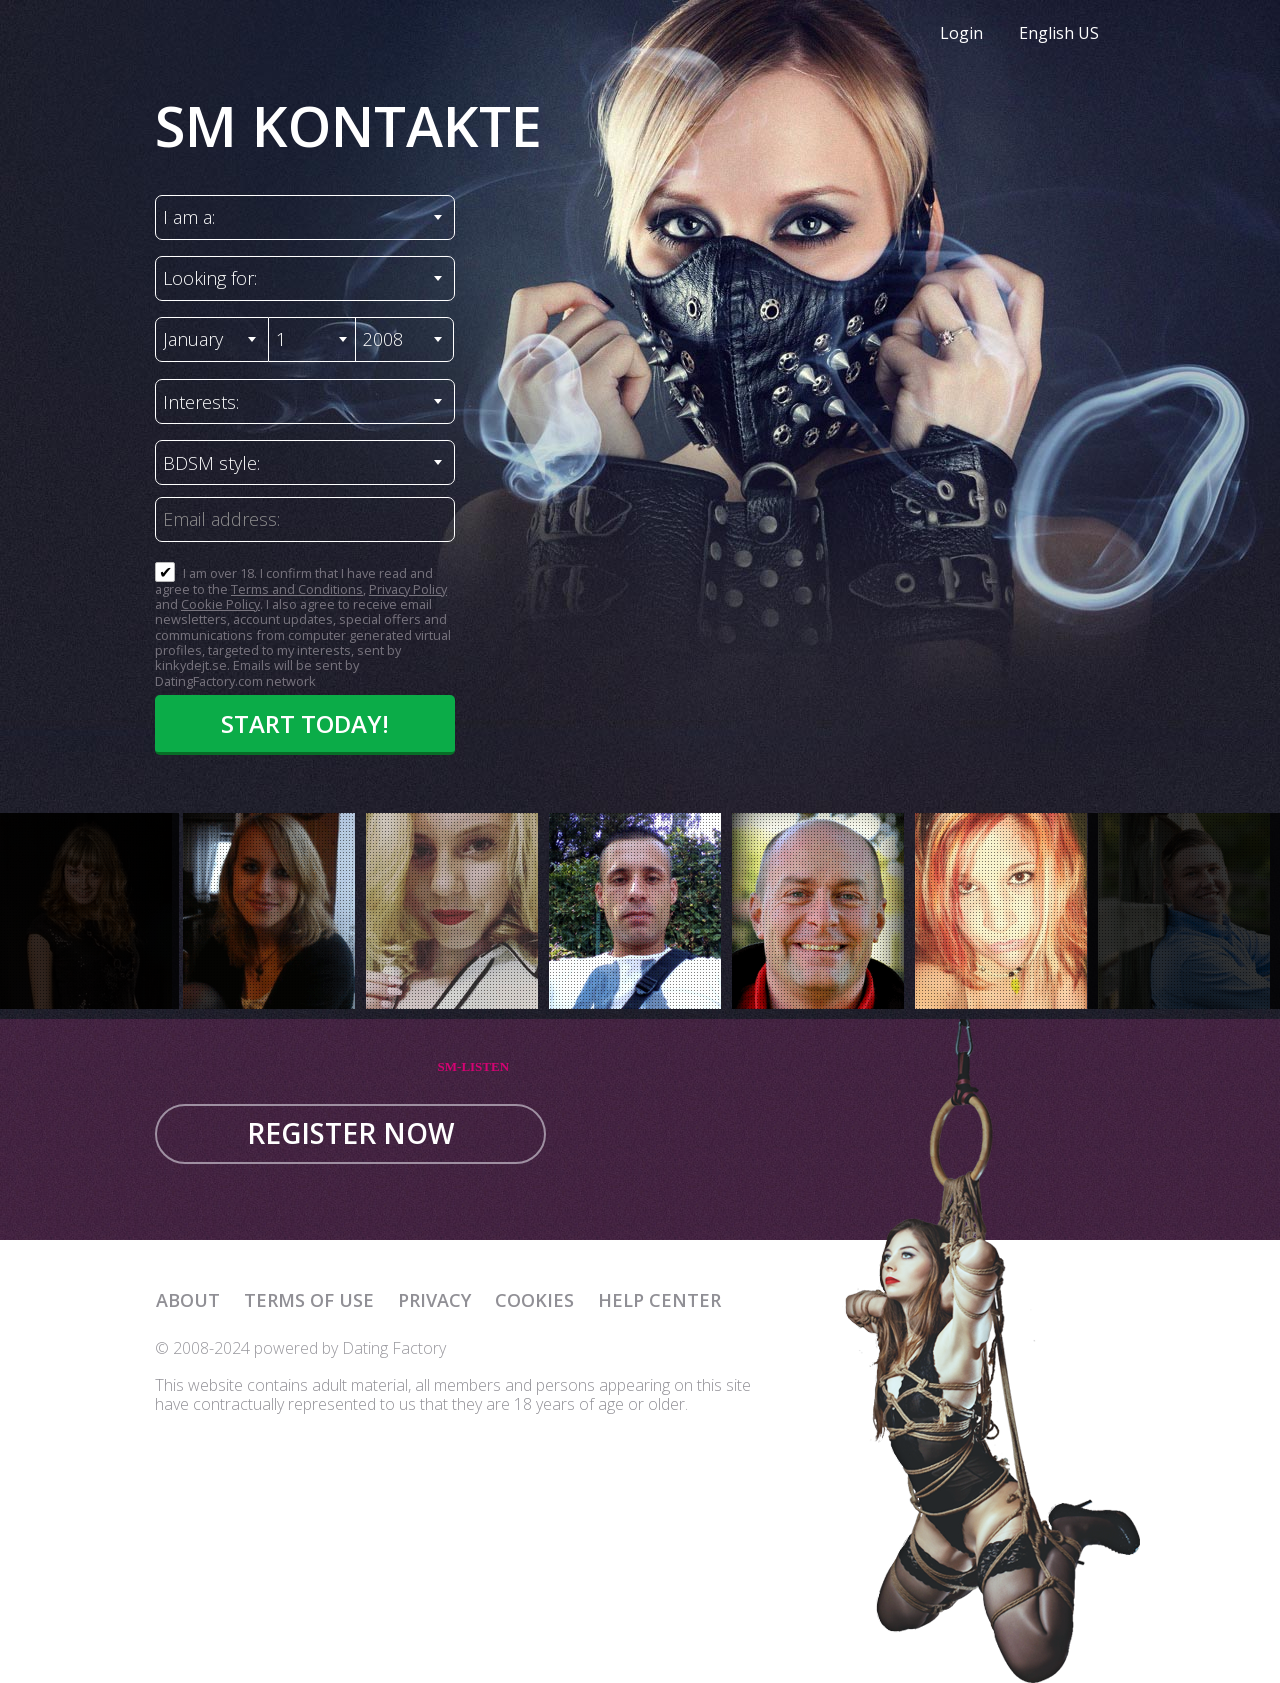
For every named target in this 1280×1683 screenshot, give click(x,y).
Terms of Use (309, 1300)
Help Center (659, 1300)
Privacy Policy (408, 589)
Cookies (534, 1300)
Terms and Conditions (297, 589)
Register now (350, 1133)
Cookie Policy (220, 604)
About (188, 1300)
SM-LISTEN (474, 1066)
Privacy (434, 1300)
